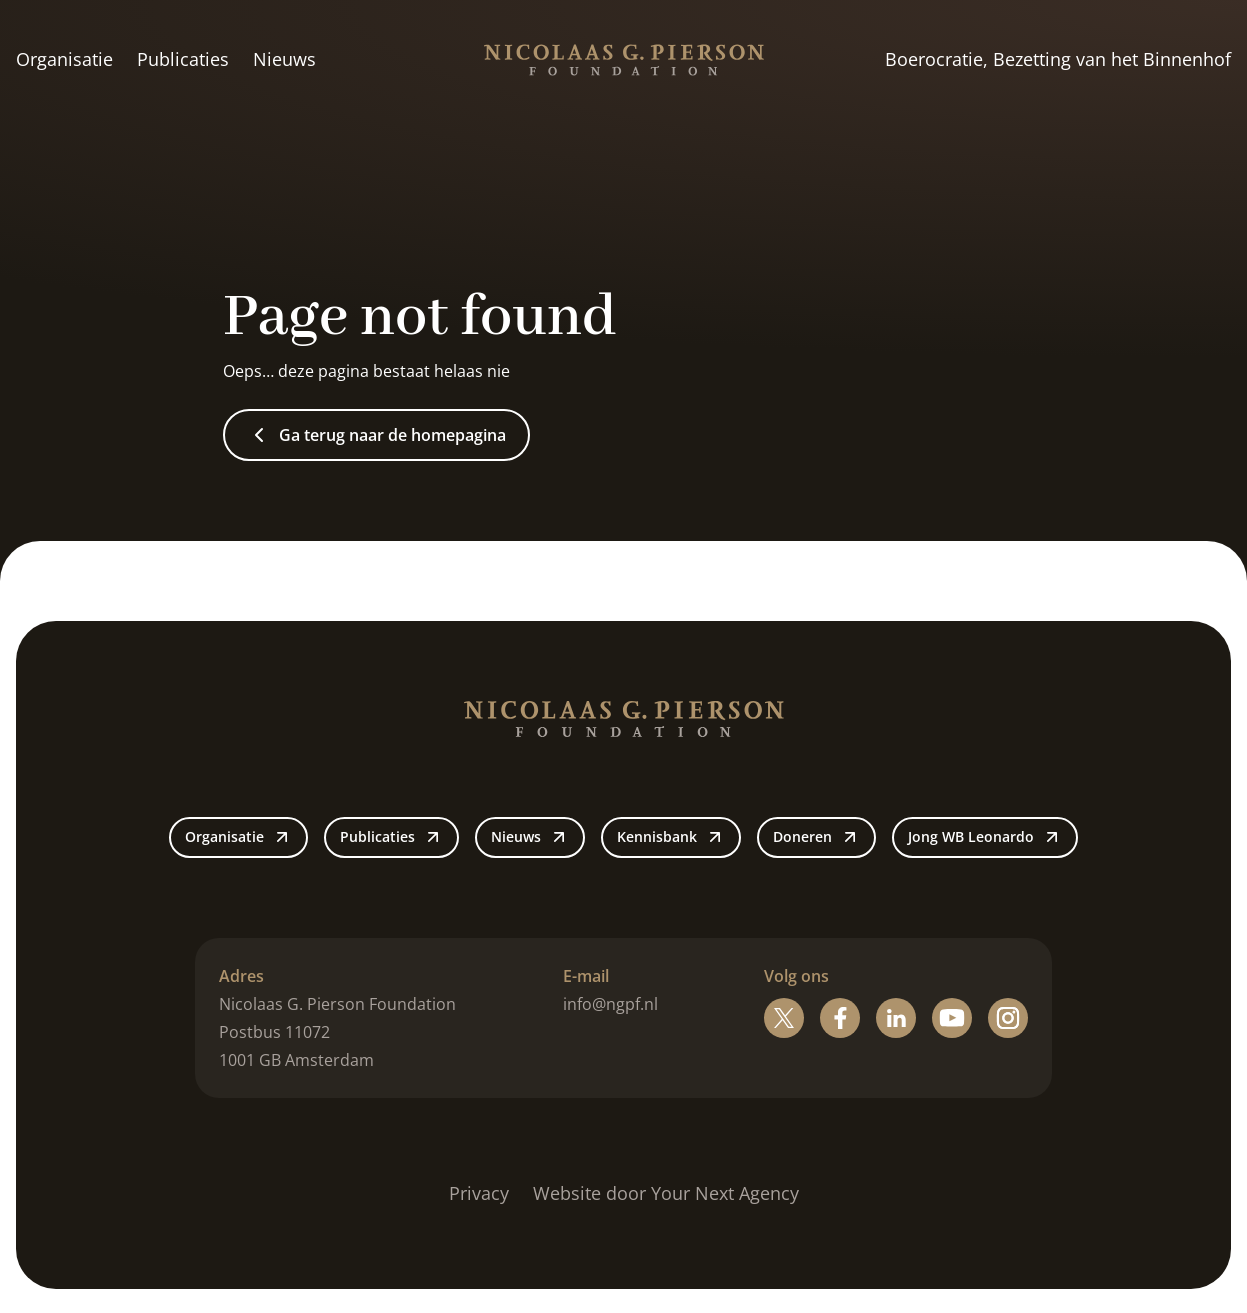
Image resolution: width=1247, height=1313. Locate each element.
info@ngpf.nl (610, 1004)
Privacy (479, 1193)
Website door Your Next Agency (666, 1193)
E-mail (586, 976)
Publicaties (183, 59)
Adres (241, 976)
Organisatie (64, 59)
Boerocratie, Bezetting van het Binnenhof (1058, 59)
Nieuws (284, 59)
